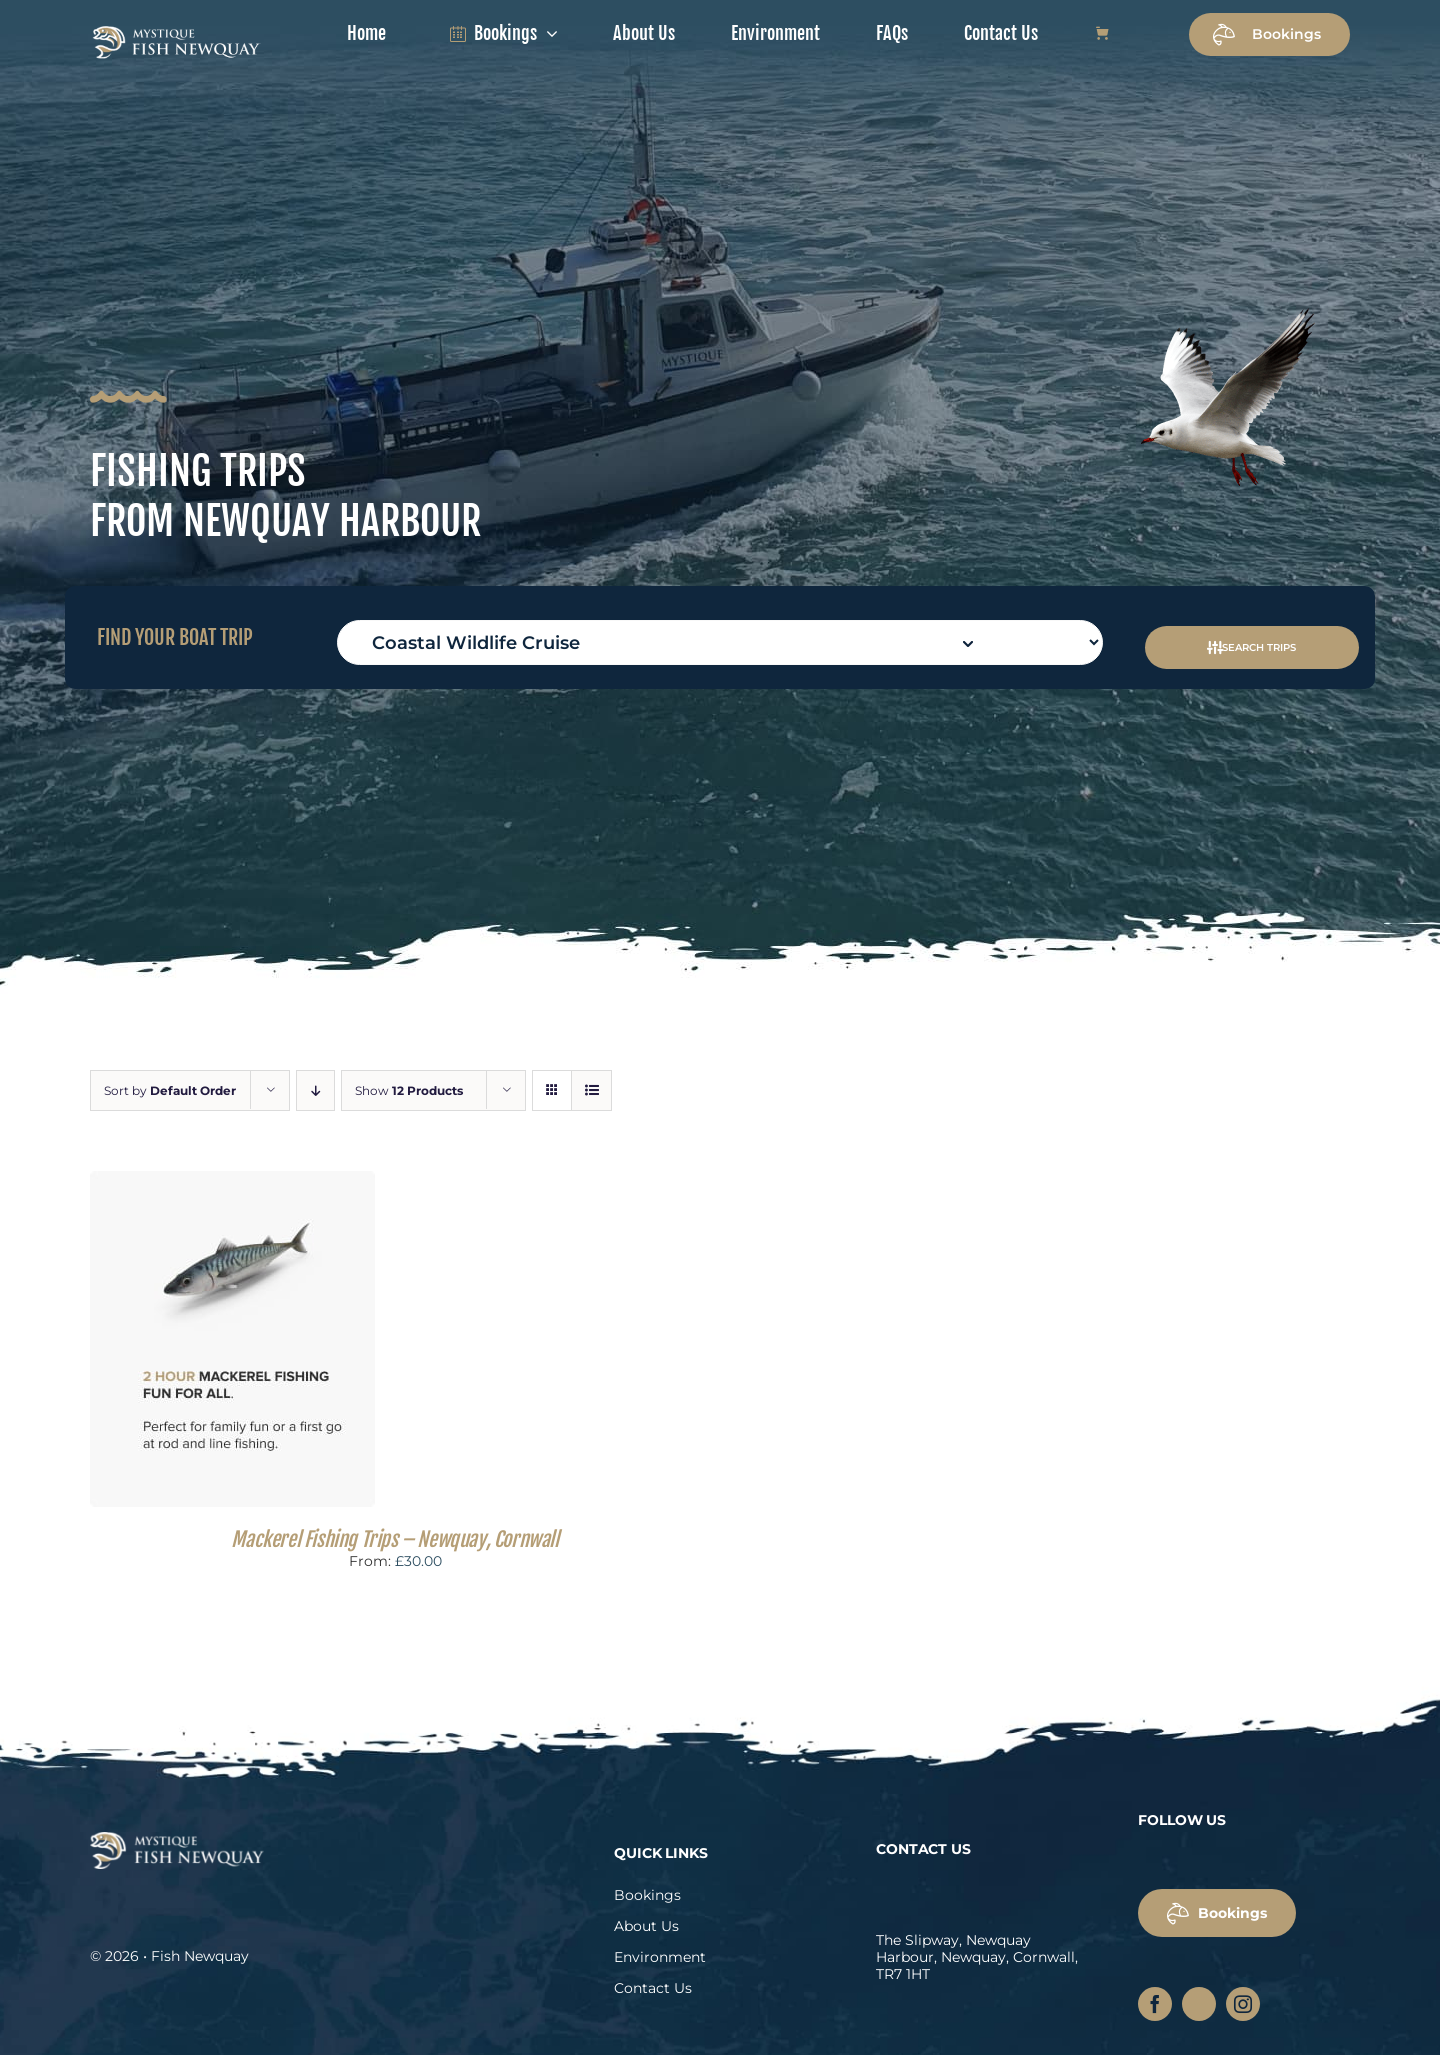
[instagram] (1243, 2004)
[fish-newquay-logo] (176, 32)
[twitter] (1199, 2004)
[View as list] (591, 1090)
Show (409, 1090)
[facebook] (1155, 2004)
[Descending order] (315, 1090)
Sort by (170, 1090)
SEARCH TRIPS (1247, 647)
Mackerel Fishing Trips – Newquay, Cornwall (394, 1539)
